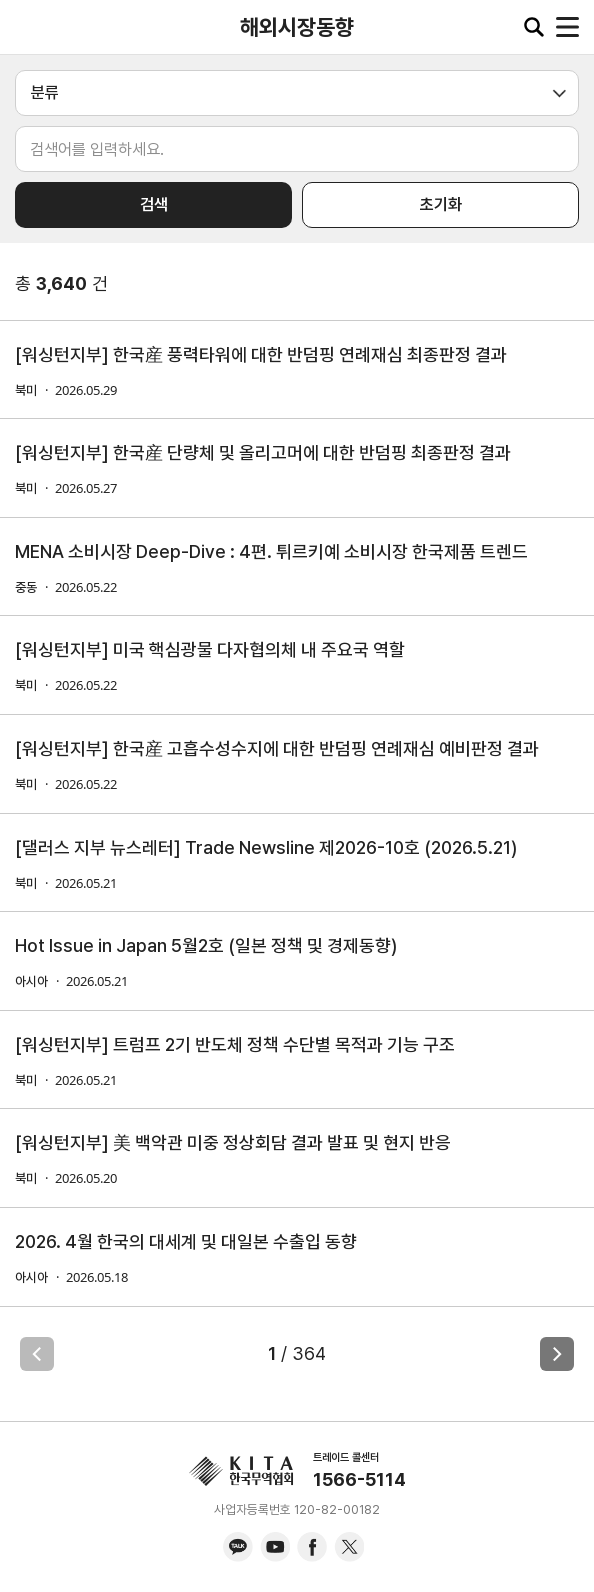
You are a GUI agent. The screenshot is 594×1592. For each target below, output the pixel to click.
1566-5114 (359, 1479)
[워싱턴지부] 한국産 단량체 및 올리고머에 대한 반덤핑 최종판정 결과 (263, 452)
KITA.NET (30, 27)
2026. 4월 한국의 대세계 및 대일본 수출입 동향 (186, 1241)
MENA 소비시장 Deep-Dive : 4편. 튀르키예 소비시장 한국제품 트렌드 (271, 551)
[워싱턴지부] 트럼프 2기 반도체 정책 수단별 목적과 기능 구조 (235, 1044)
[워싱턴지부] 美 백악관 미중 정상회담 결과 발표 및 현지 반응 (233, 1142)
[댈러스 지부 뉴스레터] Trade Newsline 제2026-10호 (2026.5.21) (266, 847)
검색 (154, 204)
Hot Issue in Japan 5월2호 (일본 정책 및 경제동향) (206, 945)
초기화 (441, 204)
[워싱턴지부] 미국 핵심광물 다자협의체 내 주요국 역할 (210, 649)
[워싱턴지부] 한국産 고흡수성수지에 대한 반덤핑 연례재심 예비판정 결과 (277, 748)
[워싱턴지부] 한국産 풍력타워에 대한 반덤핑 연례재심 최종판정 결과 (261, 354)
